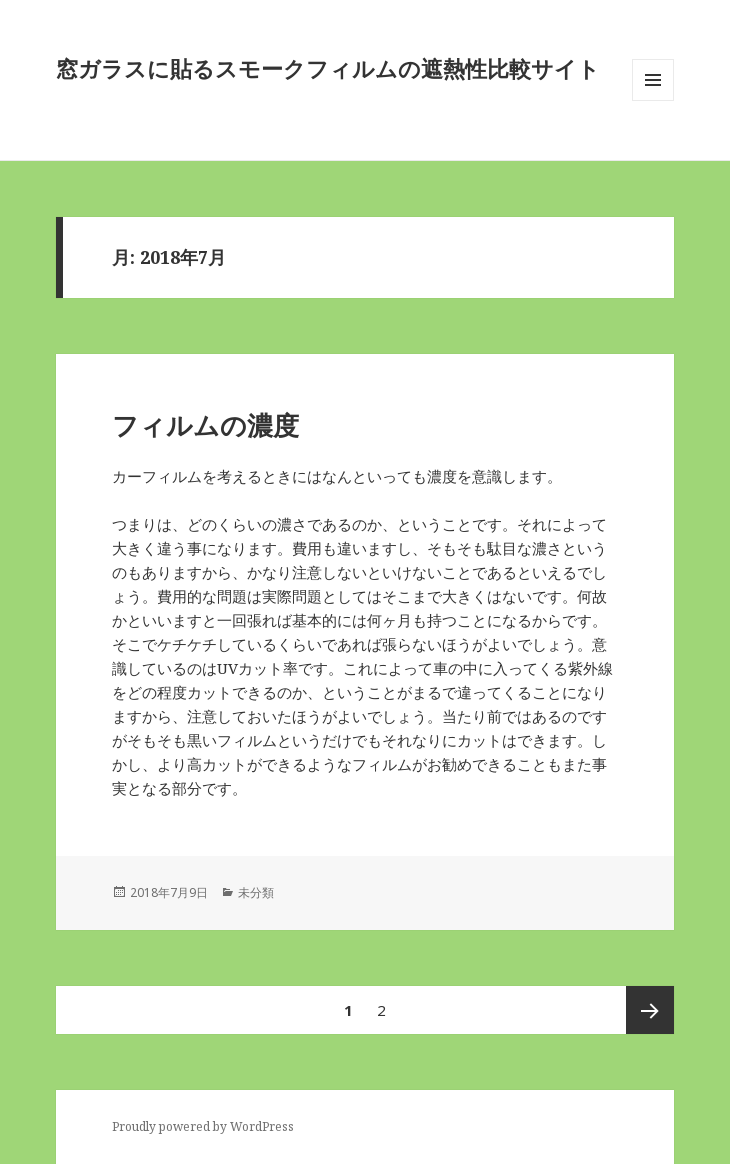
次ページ (650, 1010)
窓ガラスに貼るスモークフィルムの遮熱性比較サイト (328, 68)
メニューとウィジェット (653, 100)
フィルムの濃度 (205, 425)
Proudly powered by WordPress (203, 1126)
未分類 (256, 892)
